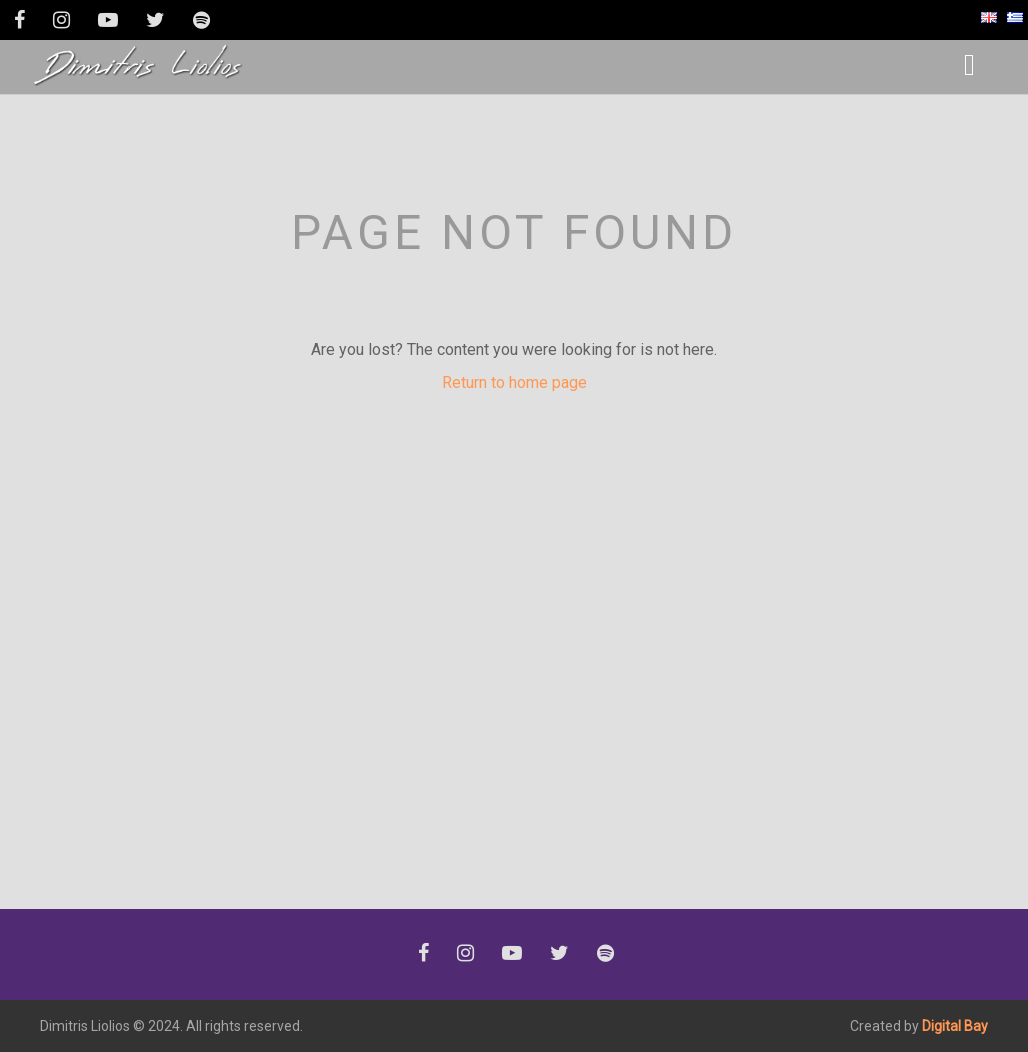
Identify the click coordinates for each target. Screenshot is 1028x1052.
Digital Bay (955, 1026)
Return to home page (514, 382)
